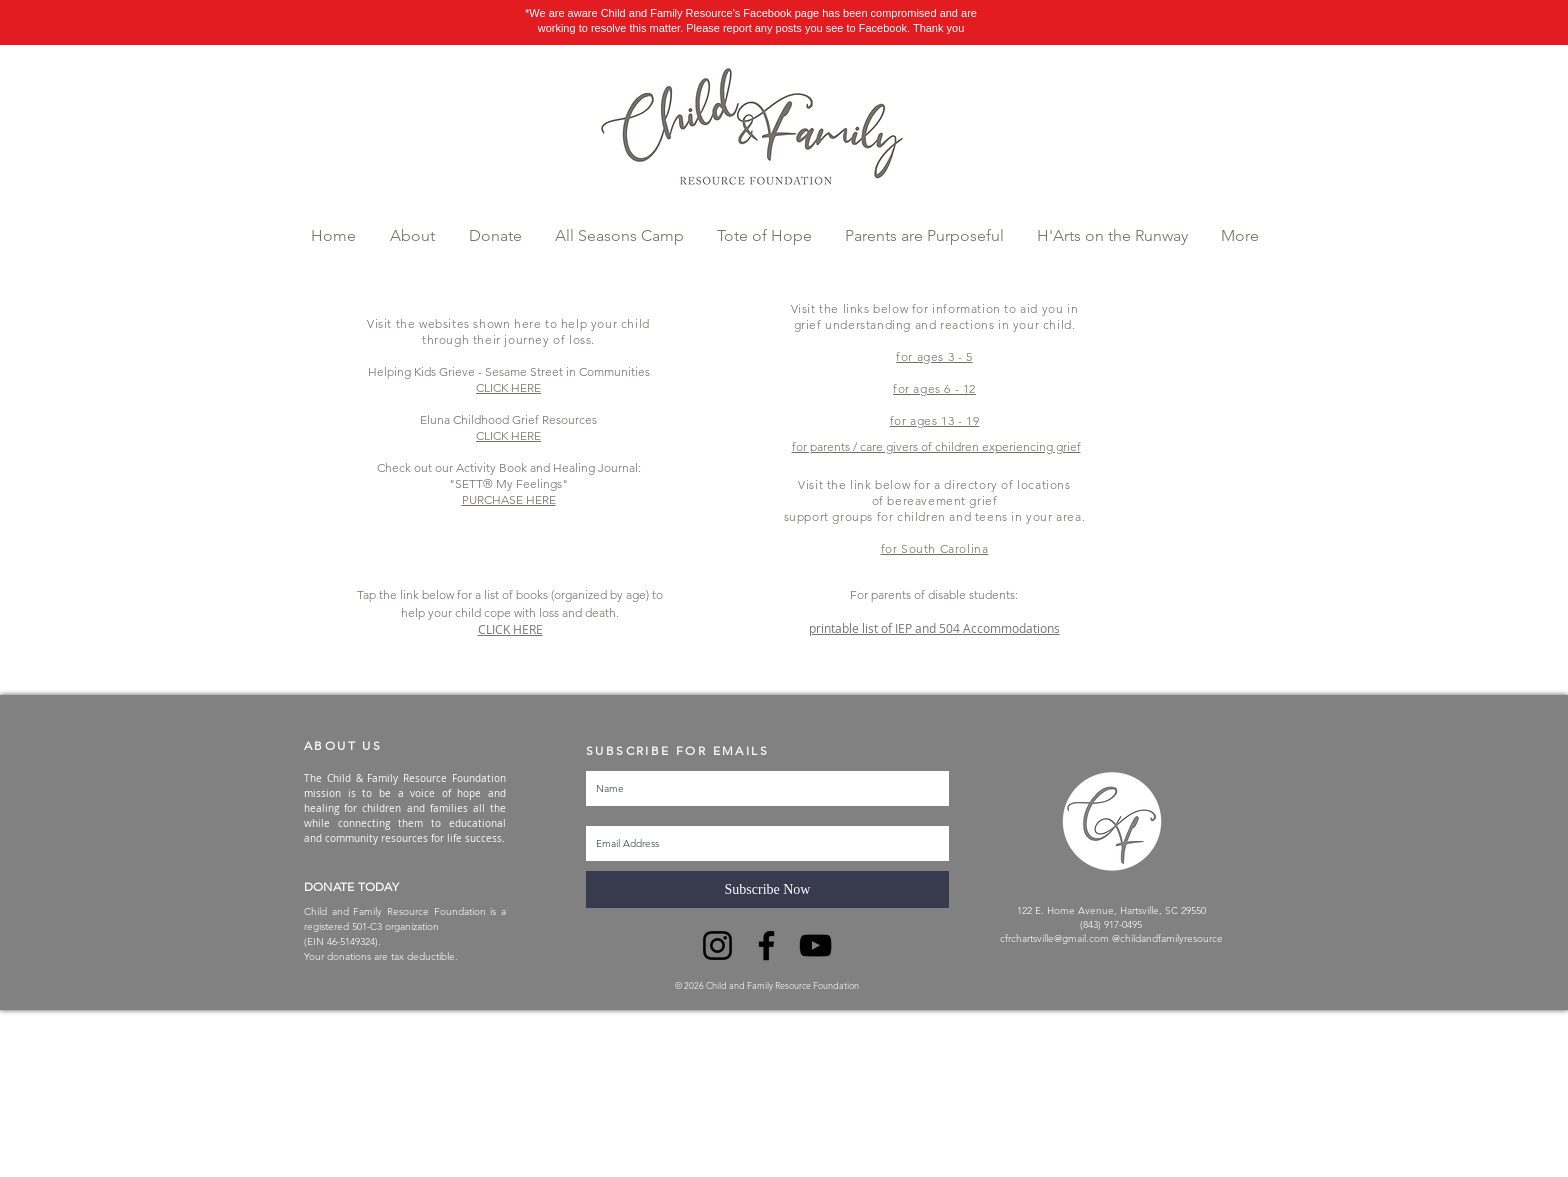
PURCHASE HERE (509, 499)
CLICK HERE (510, 629)
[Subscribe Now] (767, 889)
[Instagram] (717, 945)
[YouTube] (815, 945)
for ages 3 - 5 (934, 356)
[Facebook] (766, 945)
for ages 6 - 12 (934, 388)
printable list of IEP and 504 (886, 628)
